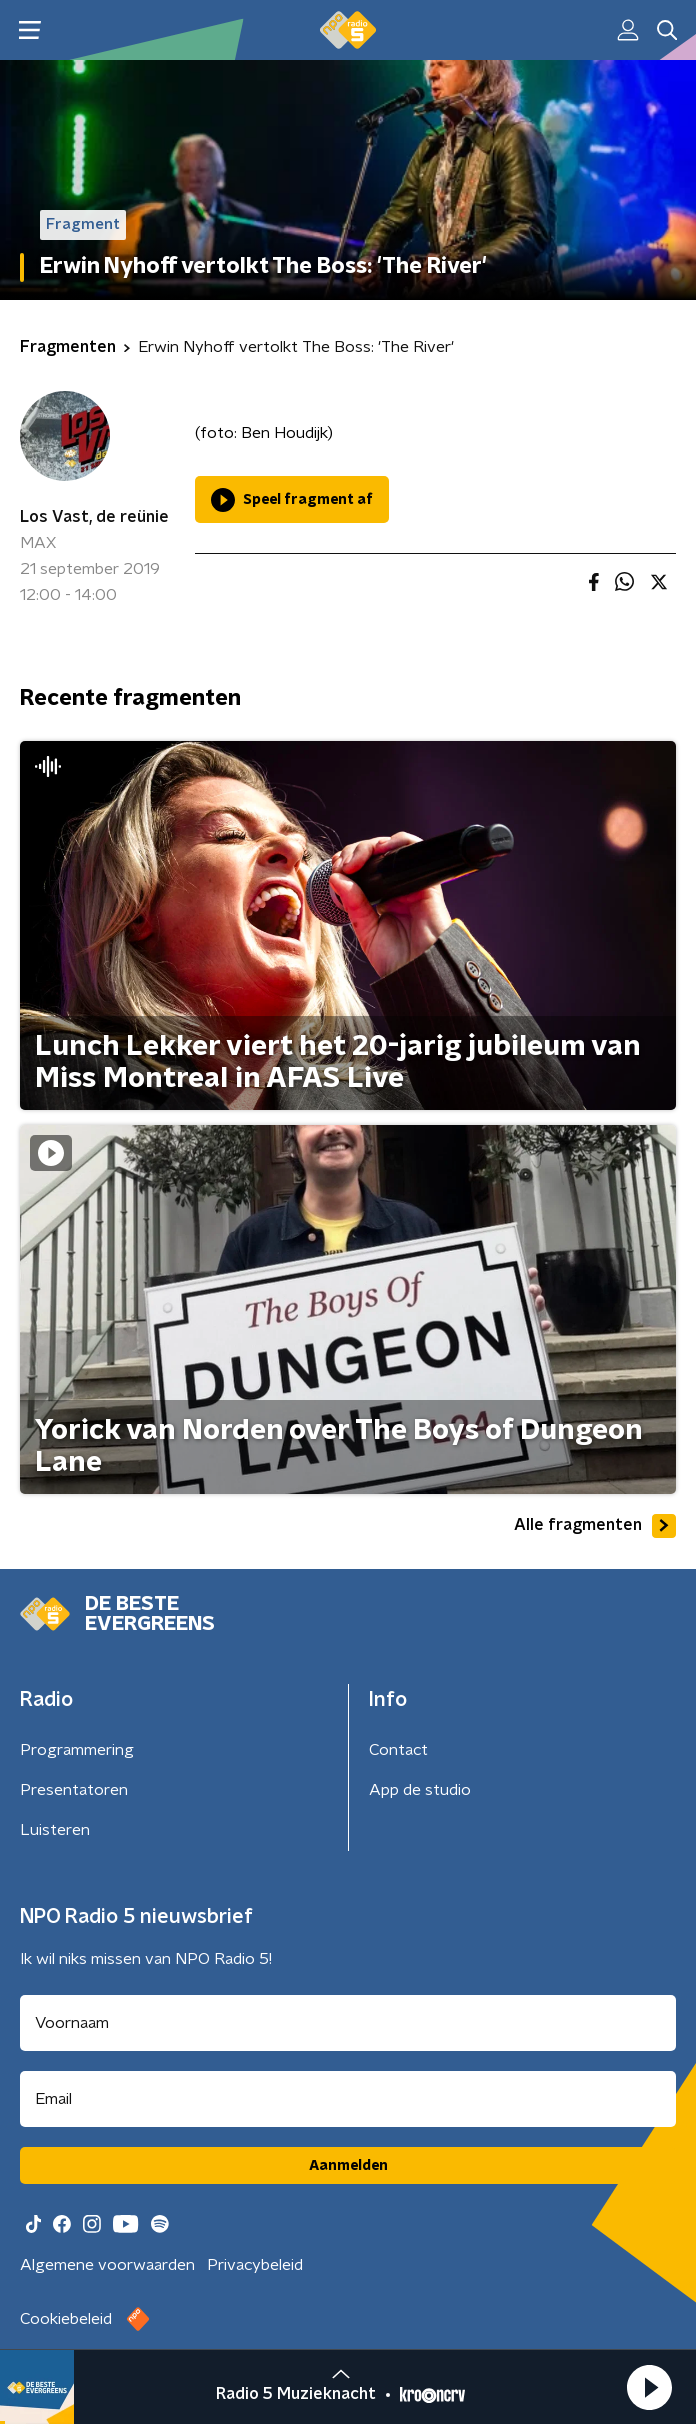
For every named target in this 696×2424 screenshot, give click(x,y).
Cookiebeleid (66, 2319)
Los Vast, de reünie (94, 517)
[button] (649, 2387)
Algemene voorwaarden (107, 2265)
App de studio (420, 1790)
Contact (398, 1750)
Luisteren (55, 1830)
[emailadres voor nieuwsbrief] (348, 2099)
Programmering (77, 1750)
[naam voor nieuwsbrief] (348, 2023)
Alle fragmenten (595, 1526)
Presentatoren (74, 1790)
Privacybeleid (255, 2265)
